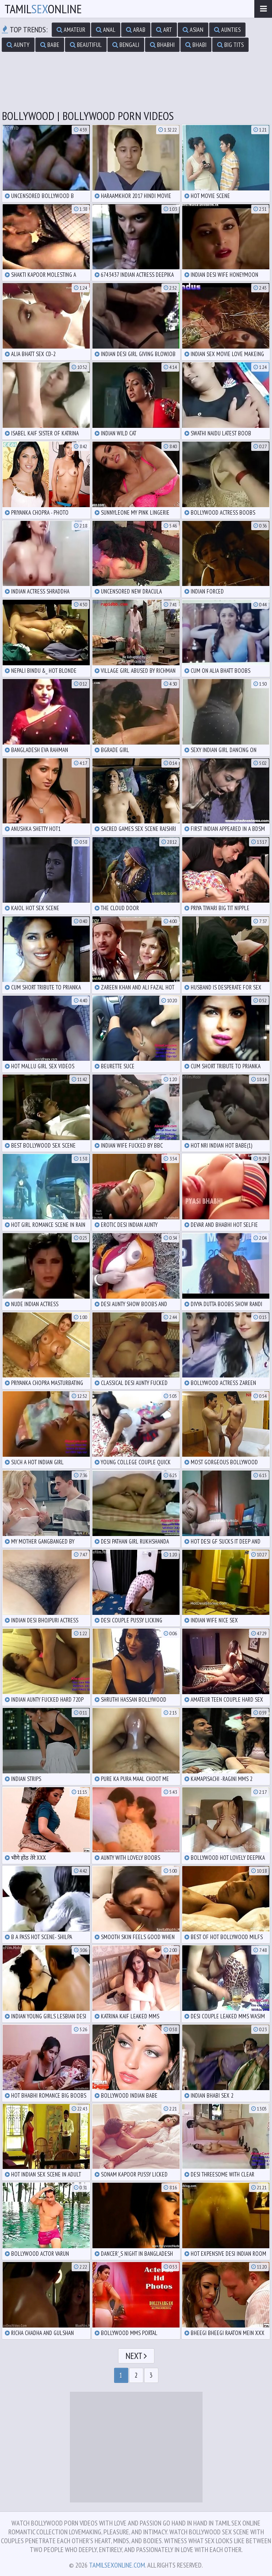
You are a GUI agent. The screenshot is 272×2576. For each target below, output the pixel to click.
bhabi (196, 45)
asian (193, 30)
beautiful (86, 45)
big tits (230, 45)
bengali (125, 45)
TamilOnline (43, 8)
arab (136, 30)
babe (49, 45)
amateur (71, 30)
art (164, 30)
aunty (18, 45)
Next (136, 2356)
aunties (227, 30)
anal (105, 30)
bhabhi (162, 45)
